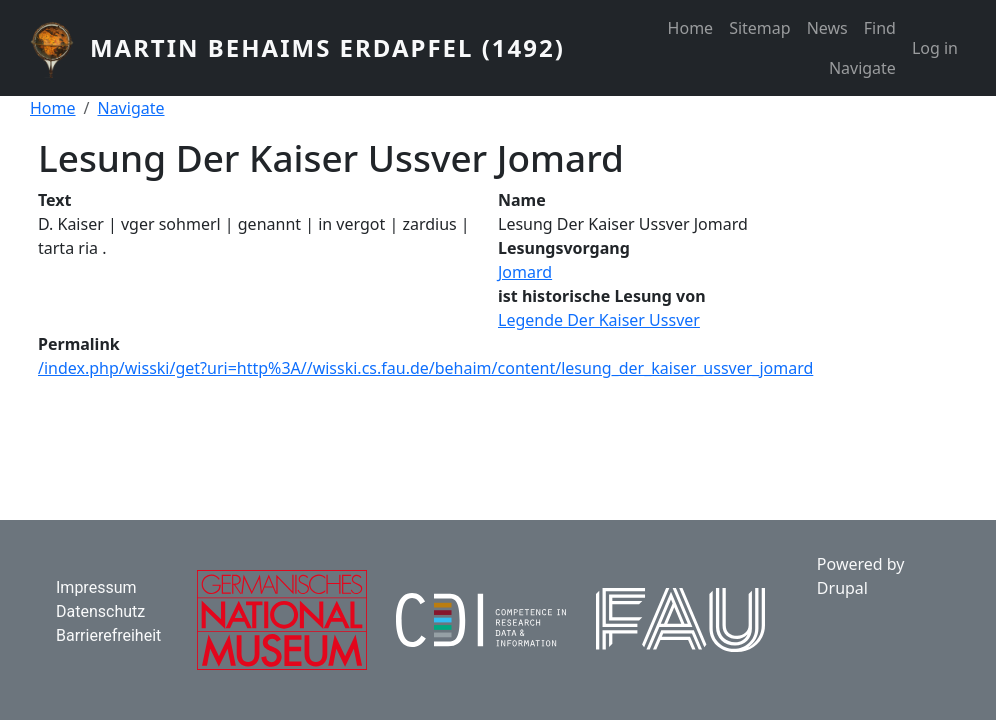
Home (691, 28)
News (827, 28)
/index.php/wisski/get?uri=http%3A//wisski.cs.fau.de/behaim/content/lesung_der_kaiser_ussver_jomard (425, 368)
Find (880, 28)
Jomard (525, 272)
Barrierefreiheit (108, 635)
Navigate (862, 68)
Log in (935, 48)
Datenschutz (100, 611)
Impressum (96, 587)
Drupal (842, 588)
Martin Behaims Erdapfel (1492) (327, 47)
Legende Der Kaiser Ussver (599, 320)
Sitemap (760, 28)
